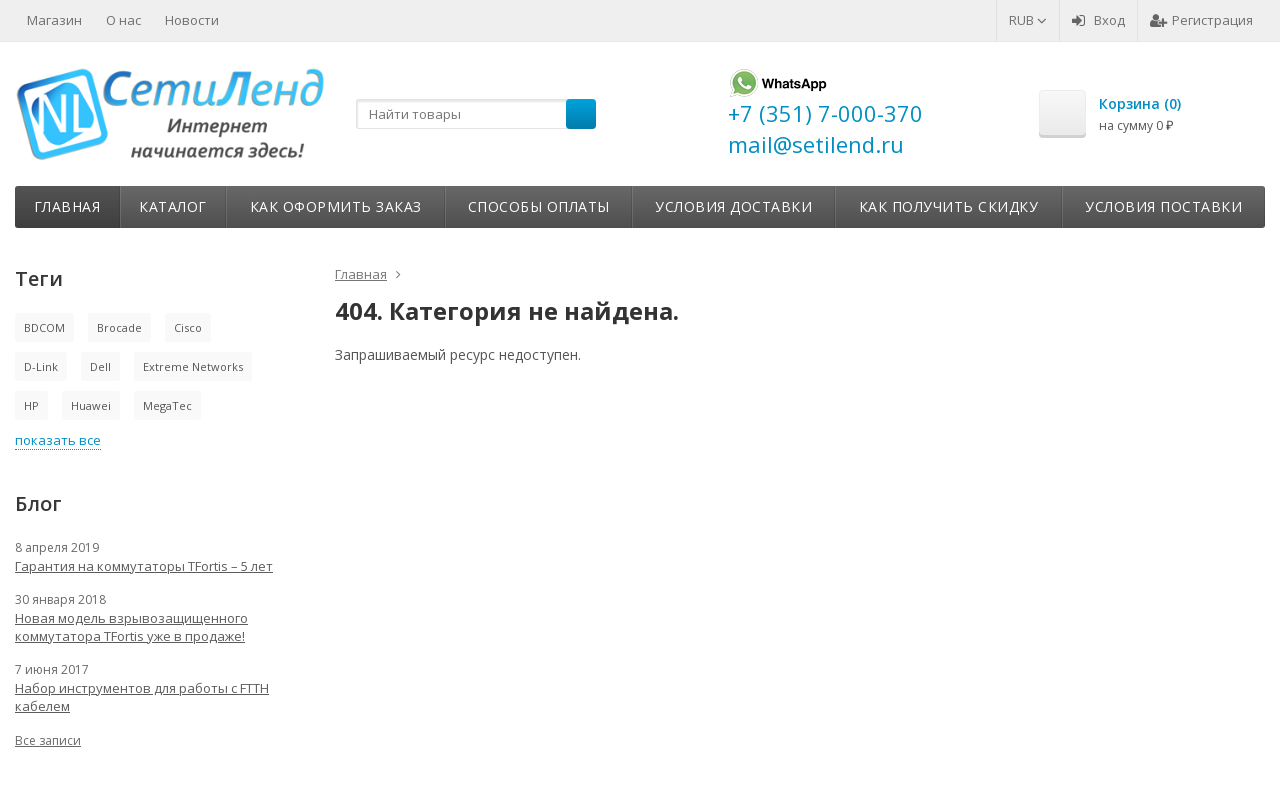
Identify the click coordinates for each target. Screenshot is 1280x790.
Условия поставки (1163, 206)
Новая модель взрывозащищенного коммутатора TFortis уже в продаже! (131, 627)
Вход (1098, 20)
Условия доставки (733, 206)
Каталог (173, 206)
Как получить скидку (949, 206)
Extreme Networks (193, 366)
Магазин (54, 20)
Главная (67, 206)
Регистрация (1201, 20)
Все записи (48, 740)
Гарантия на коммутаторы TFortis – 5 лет (144, 566)
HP (31, 405)
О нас (123, 20)
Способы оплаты (539, 206)
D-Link (41, 366)
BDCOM (44, 327)
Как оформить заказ (336, 206)
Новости (192, 20)
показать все (58, 440)
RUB (1028, 20)
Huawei (91, 405)
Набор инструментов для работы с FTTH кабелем (142, 697)
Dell (100, 366)
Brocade (119, 327)
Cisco (188, 327)
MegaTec (167, 405)
